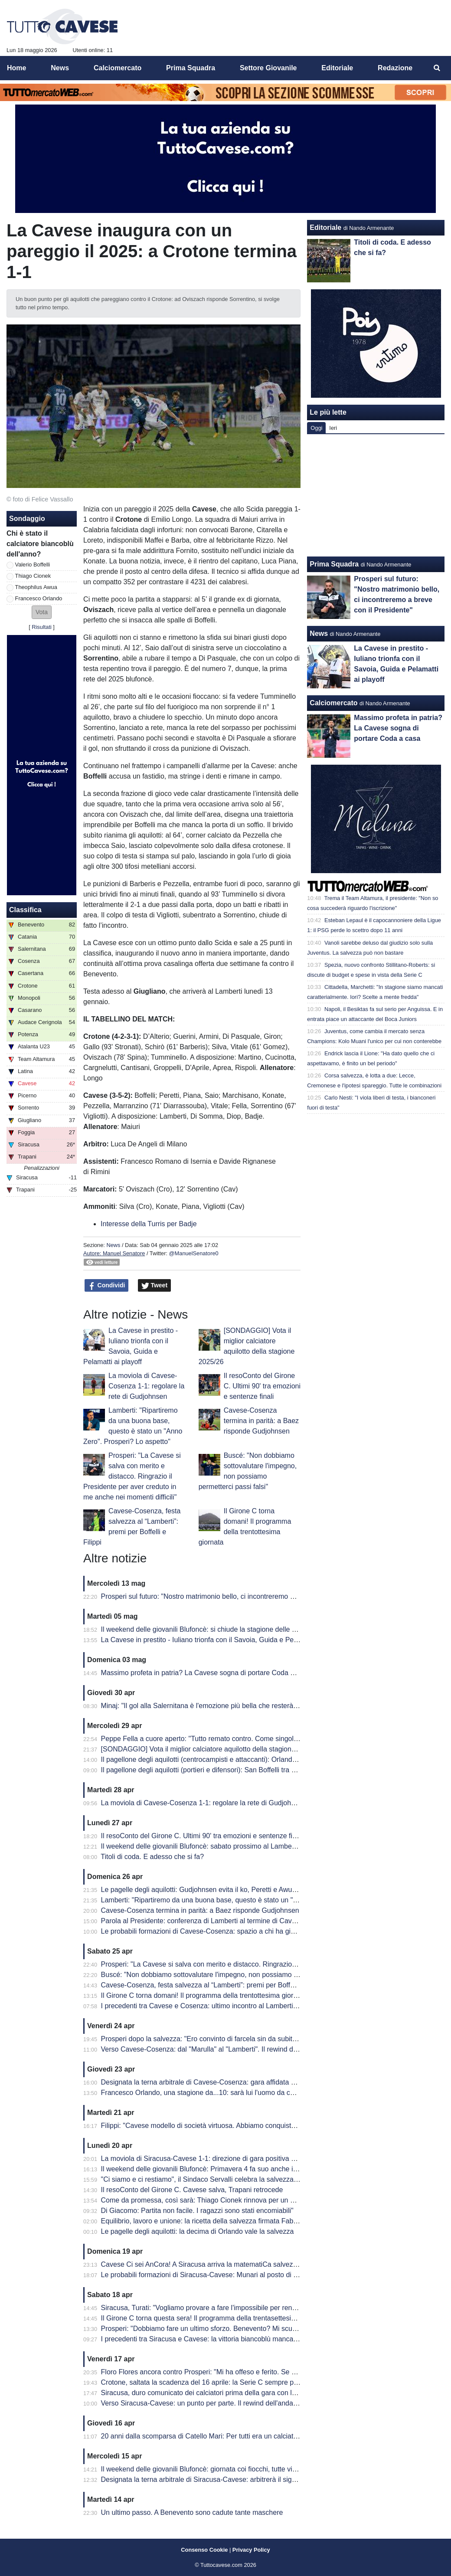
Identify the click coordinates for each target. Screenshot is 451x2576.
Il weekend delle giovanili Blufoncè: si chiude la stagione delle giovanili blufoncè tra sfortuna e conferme (260, 1629)
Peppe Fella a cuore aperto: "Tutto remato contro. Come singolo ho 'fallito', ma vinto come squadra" (253, 1738)
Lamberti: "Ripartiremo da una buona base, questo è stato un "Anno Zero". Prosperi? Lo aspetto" (249, 1900)
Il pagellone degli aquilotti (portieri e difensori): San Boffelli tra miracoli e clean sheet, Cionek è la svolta (259, 1770)
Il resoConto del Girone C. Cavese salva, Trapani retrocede (192, 2189)
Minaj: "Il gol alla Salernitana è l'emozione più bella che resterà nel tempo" (214, 1705)
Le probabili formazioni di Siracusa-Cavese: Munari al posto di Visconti (209, 2274)
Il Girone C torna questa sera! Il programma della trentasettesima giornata (214, 2318)
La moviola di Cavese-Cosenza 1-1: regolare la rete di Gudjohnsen (146, 1386)
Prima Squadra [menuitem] (190, 68)
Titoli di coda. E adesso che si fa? (152, 1856)
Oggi (316, 428)
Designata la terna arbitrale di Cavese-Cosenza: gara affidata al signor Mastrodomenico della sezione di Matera (272, 2082)
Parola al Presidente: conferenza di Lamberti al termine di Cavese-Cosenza (217, 1921)
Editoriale (325, 227)
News (113, 1245)
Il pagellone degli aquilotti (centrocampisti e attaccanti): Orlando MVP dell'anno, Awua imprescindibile (256, 1759)
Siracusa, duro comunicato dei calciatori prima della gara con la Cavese (211, 2392)
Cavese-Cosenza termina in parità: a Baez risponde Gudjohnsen (261, 1421)
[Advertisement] (376, 495)
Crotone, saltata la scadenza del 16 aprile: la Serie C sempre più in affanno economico (234, 2382)
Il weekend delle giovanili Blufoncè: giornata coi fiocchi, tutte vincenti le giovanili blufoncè (237, 2469)
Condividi (106, 1286)
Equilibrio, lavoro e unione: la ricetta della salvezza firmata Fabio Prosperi (214, 2221)
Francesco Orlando (38, 598)
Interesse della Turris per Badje (148, 1223)
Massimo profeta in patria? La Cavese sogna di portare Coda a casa (206, 1672)
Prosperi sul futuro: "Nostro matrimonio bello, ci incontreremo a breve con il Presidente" (235, 1596)
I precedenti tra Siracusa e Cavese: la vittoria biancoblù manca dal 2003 (211, 2339)
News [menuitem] (60, 68)
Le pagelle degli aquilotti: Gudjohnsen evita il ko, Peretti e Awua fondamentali (219, 1889)
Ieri (333, 428)
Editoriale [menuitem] (337, 68)
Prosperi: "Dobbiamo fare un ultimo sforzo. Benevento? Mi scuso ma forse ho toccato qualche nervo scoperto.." (272, 2328)
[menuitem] (437, 68)
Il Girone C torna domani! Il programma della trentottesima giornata (204, 1995)
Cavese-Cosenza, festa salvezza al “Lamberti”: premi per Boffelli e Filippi (212, 1985)
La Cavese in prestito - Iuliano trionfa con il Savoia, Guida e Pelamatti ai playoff (222, 1639)
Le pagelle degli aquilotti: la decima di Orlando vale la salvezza (197, 2231)
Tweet (154, 1286)
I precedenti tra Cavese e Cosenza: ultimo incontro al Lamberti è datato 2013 (219, 2006)
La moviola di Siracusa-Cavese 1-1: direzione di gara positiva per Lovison (214, 2158)
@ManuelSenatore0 (194, 1253)
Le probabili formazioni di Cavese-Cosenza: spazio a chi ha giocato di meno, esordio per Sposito (249, 1931)
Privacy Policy (251, 2550)
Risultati (42, 627)
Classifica (25, 909)
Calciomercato (333, 703)
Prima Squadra (334, 564)
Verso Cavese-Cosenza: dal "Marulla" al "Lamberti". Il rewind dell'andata (212, 2049)
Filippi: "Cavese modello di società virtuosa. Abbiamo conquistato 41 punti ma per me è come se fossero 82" (267, 2125)
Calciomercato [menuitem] (117, 68)
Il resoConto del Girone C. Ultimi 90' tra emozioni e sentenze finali (262, 1386)
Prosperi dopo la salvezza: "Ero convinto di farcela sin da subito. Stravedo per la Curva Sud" (242, 2038)
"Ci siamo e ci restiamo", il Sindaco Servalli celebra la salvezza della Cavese (218, 2179)
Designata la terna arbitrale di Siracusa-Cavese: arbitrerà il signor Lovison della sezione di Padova (252, 2479)
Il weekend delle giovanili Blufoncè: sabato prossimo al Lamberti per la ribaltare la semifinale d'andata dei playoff (273, 1846)
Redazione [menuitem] (395, 68)
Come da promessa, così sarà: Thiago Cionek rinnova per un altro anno (211, 2200)
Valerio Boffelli (32, 564)
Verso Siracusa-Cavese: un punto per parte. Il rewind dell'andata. (201, 2403)
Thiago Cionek (33, 576)
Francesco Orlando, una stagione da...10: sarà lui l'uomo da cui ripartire (211, 2092)
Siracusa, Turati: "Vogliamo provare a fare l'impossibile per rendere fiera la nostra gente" (236, 2307)
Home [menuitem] (16, 68)
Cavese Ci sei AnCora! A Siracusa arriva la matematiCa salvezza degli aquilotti (222, 2264)
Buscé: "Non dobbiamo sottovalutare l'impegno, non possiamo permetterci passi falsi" (232, 1974)
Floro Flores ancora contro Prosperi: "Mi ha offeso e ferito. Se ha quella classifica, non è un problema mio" (264, 2372)
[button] (42, 612)
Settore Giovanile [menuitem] (268, 68)
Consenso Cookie (204, 2550)
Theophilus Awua (36, 587)
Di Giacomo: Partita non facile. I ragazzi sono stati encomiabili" (197, 2210)
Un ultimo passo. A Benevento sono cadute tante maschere (192, 2512)
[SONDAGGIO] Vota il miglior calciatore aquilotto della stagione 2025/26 (212, 1749)
